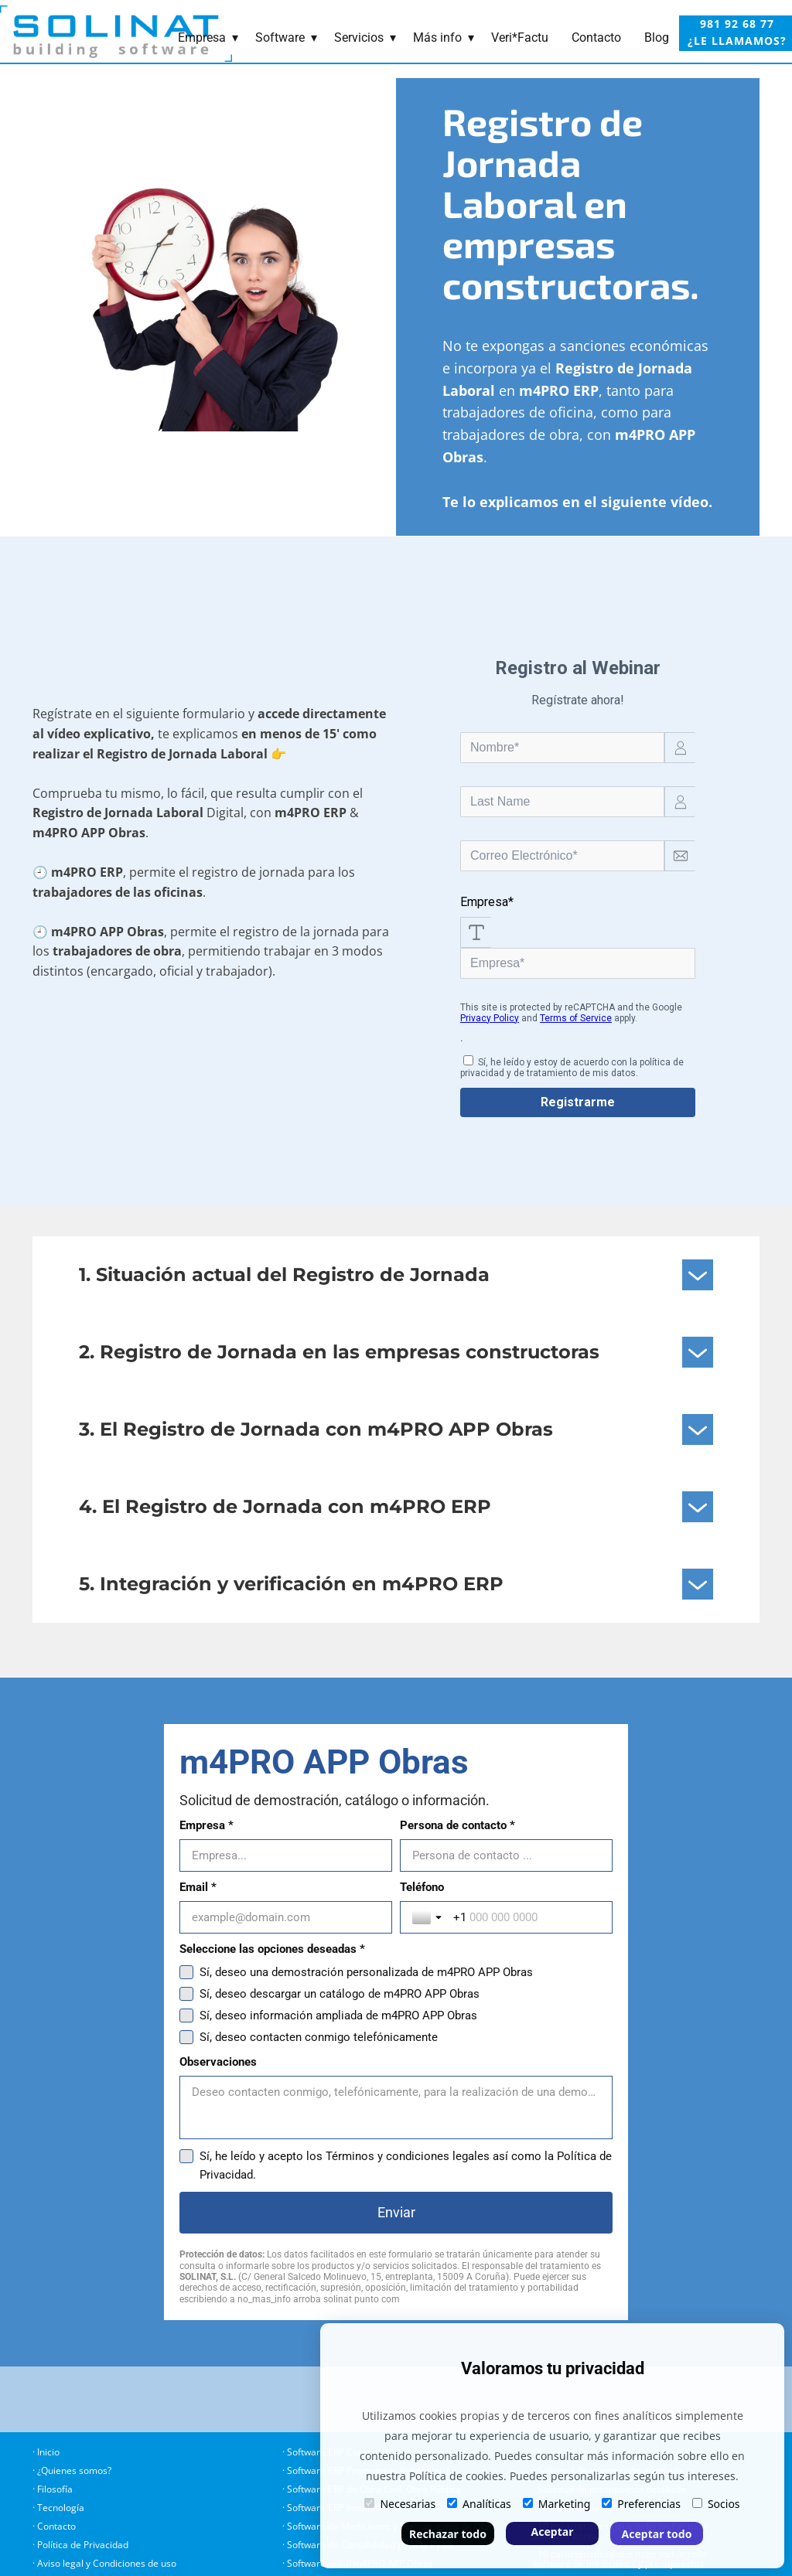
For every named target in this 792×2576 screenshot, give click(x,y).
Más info (437, 37)
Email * (198, 1949)
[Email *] (396, 1979)
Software (280, 37)
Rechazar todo (447, 2534)
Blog (656, 37)
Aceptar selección (552, 2534)
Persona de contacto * (237, 1887)
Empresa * (206, 1825)
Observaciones (218, 2186)
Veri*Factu (519, 37)
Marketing (557, 2503)
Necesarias (399, 2503)
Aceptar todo (657, 2534)
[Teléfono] (416, 2041)
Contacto (596, 37)
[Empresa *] (396, 1855)
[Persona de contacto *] (396, 1917)
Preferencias (641, 2503)
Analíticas (479, 2503)
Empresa (202, 37)
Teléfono (201, 2011)
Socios (716, 2503)
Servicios (359, 37)
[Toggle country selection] (208, 2041)
